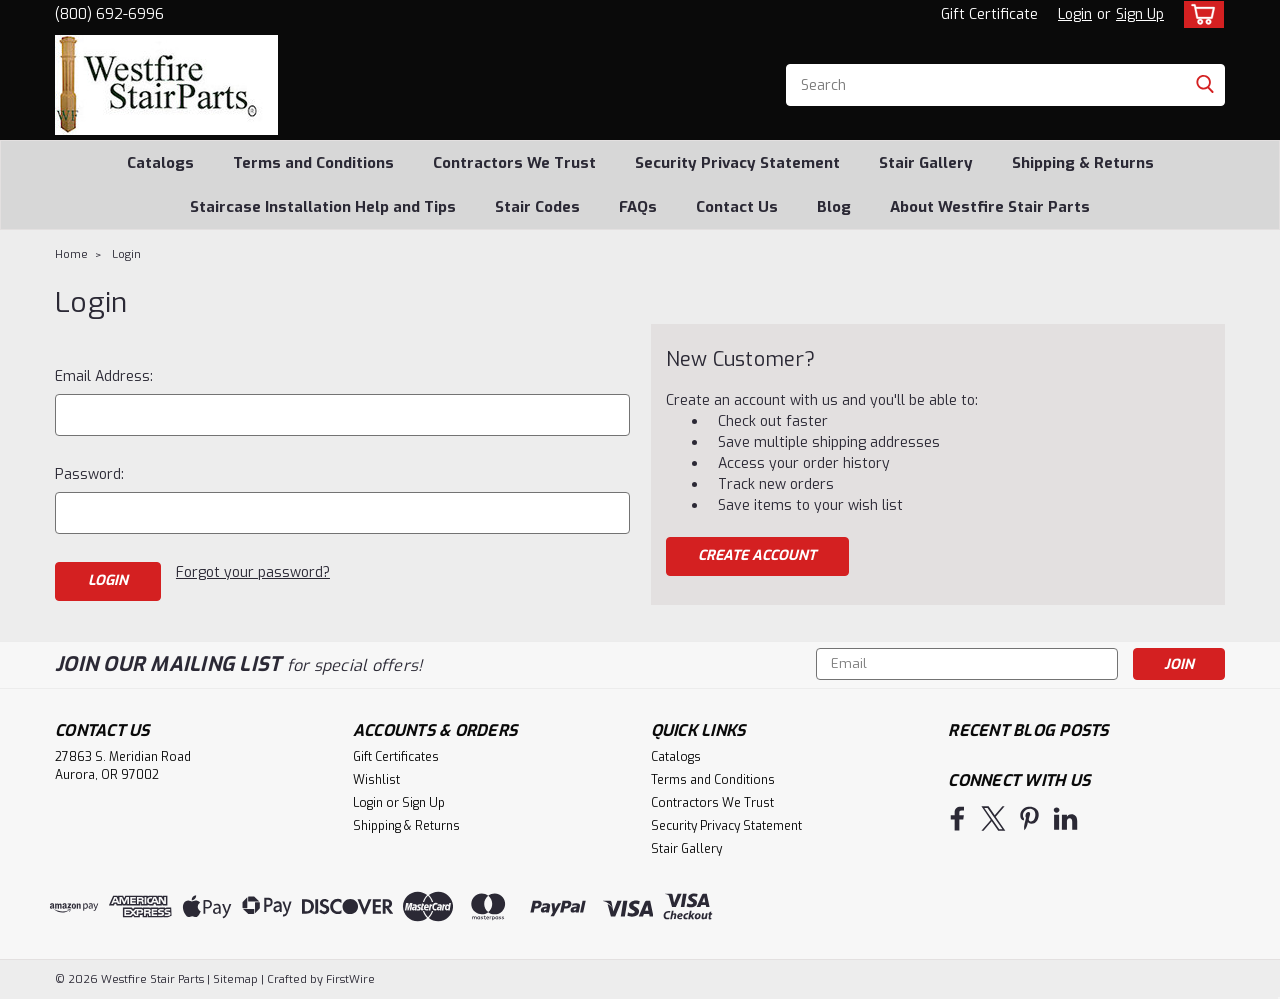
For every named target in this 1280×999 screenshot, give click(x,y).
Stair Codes (537, 207)
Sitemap (235, 979)
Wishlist (376, 780)
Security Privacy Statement (737, 163)
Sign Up (1140, 14)
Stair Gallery (926, 163)
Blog (834, 207)
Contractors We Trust (514, 163)
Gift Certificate (989, 14)
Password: (89, 474)
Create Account (757, 555)
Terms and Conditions (313, 163)
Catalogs (160, 163)
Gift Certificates (396, 757)
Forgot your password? (253, 572)
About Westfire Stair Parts (990, 207)
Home (71, 254)
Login (1075, 14)
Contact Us (737, 207)
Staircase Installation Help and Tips (323, 207)
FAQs (638, 207)
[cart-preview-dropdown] (1199, 14)
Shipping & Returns (1083, 163)
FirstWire (349, 979)
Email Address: (104, 376)
